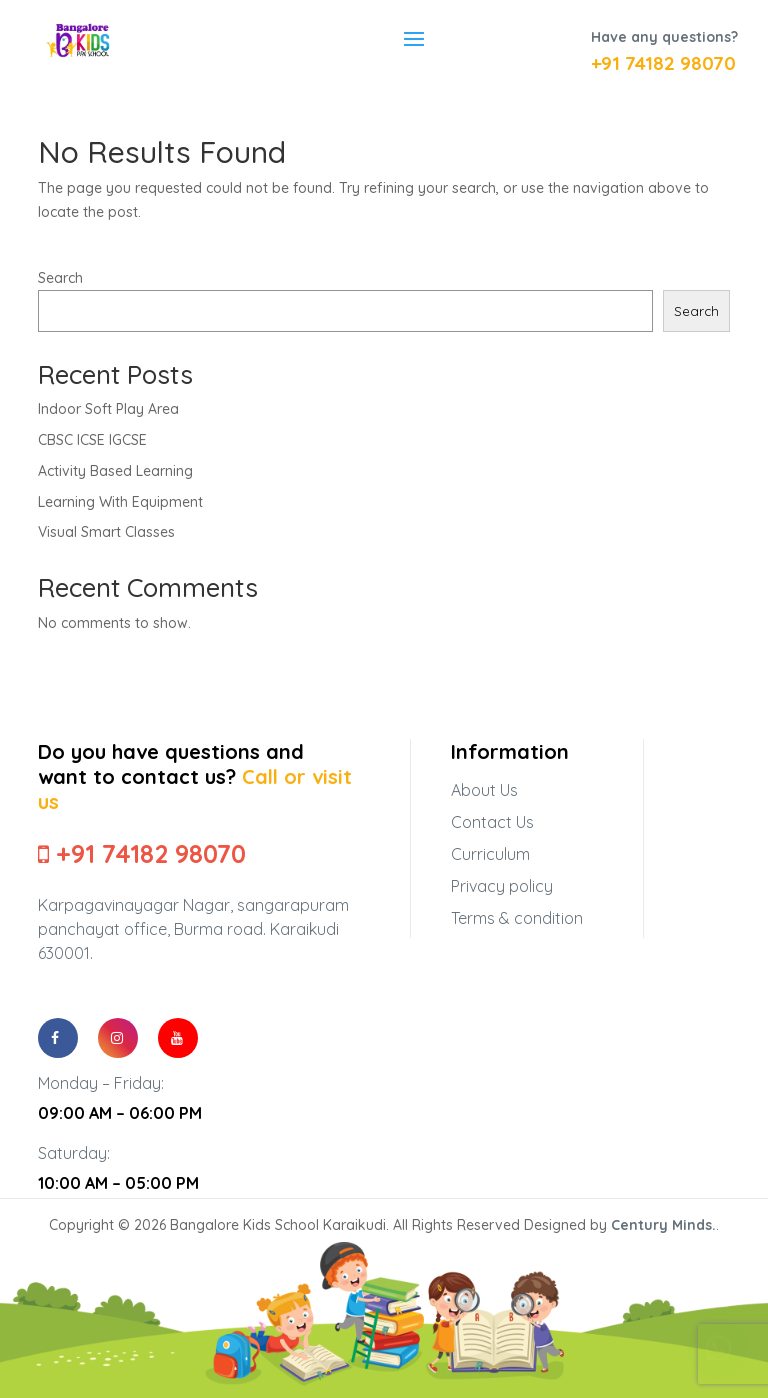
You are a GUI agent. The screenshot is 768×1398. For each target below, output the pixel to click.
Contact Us (492, 822)
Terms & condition (517, 918)
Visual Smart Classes (106, 532)
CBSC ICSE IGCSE (92, 440)
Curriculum (490, 854)
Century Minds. (663, 1225)
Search (60, 278)
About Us (484, 790)
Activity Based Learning (115, 471)
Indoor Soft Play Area (108, 409)
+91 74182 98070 (663, 63)
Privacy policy (502, 886)
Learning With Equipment (120, 502)
